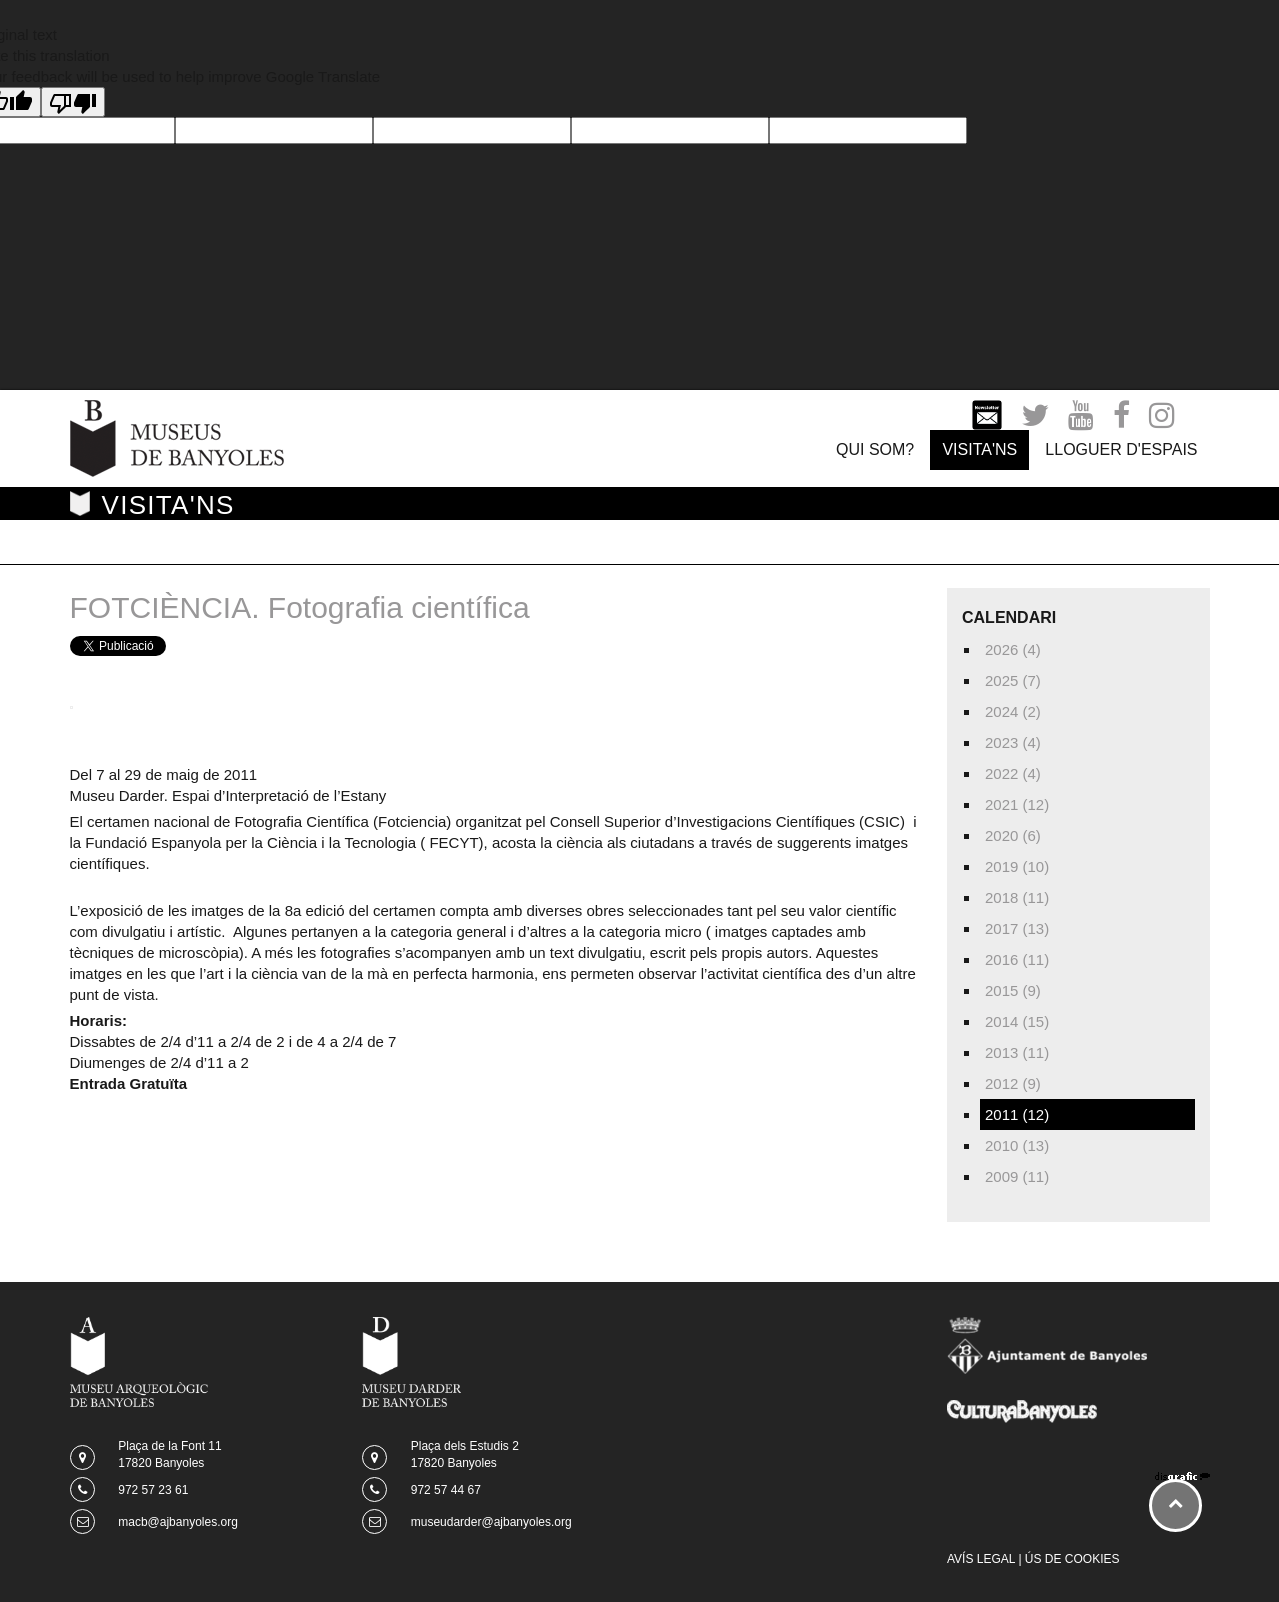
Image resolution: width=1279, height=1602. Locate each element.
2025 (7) (1013, 680)
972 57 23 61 (153, 1490)
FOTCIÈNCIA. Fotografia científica (300, 607)
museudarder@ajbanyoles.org (491, 1522)
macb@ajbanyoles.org (178, 1522)
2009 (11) (1017, 1176)
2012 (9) (1013, 1083)
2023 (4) (1013, 742)
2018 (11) (1017, 897)
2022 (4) (1013, 773)
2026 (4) (1013, 649)
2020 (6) (1013, 835)
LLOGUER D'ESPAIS (1121, 449)
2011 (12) (1017, 1114)
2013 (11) (1017, 1052)
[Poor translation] (73, 102)
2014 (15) (1017, 1021)
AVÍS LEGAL (981, 1559)
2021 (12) (1017, 804)
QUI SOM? (875, 449)
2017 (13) (1017, 928)
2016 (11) (1017, 959)
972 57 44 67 (446, 1490)
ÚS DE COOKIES (1072, 1559)
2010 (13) (1017, 1145)
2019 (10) (1017, 866)
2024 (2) (1013, 711)
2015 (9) (1013, 990)
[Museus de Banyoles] (177, 436)
